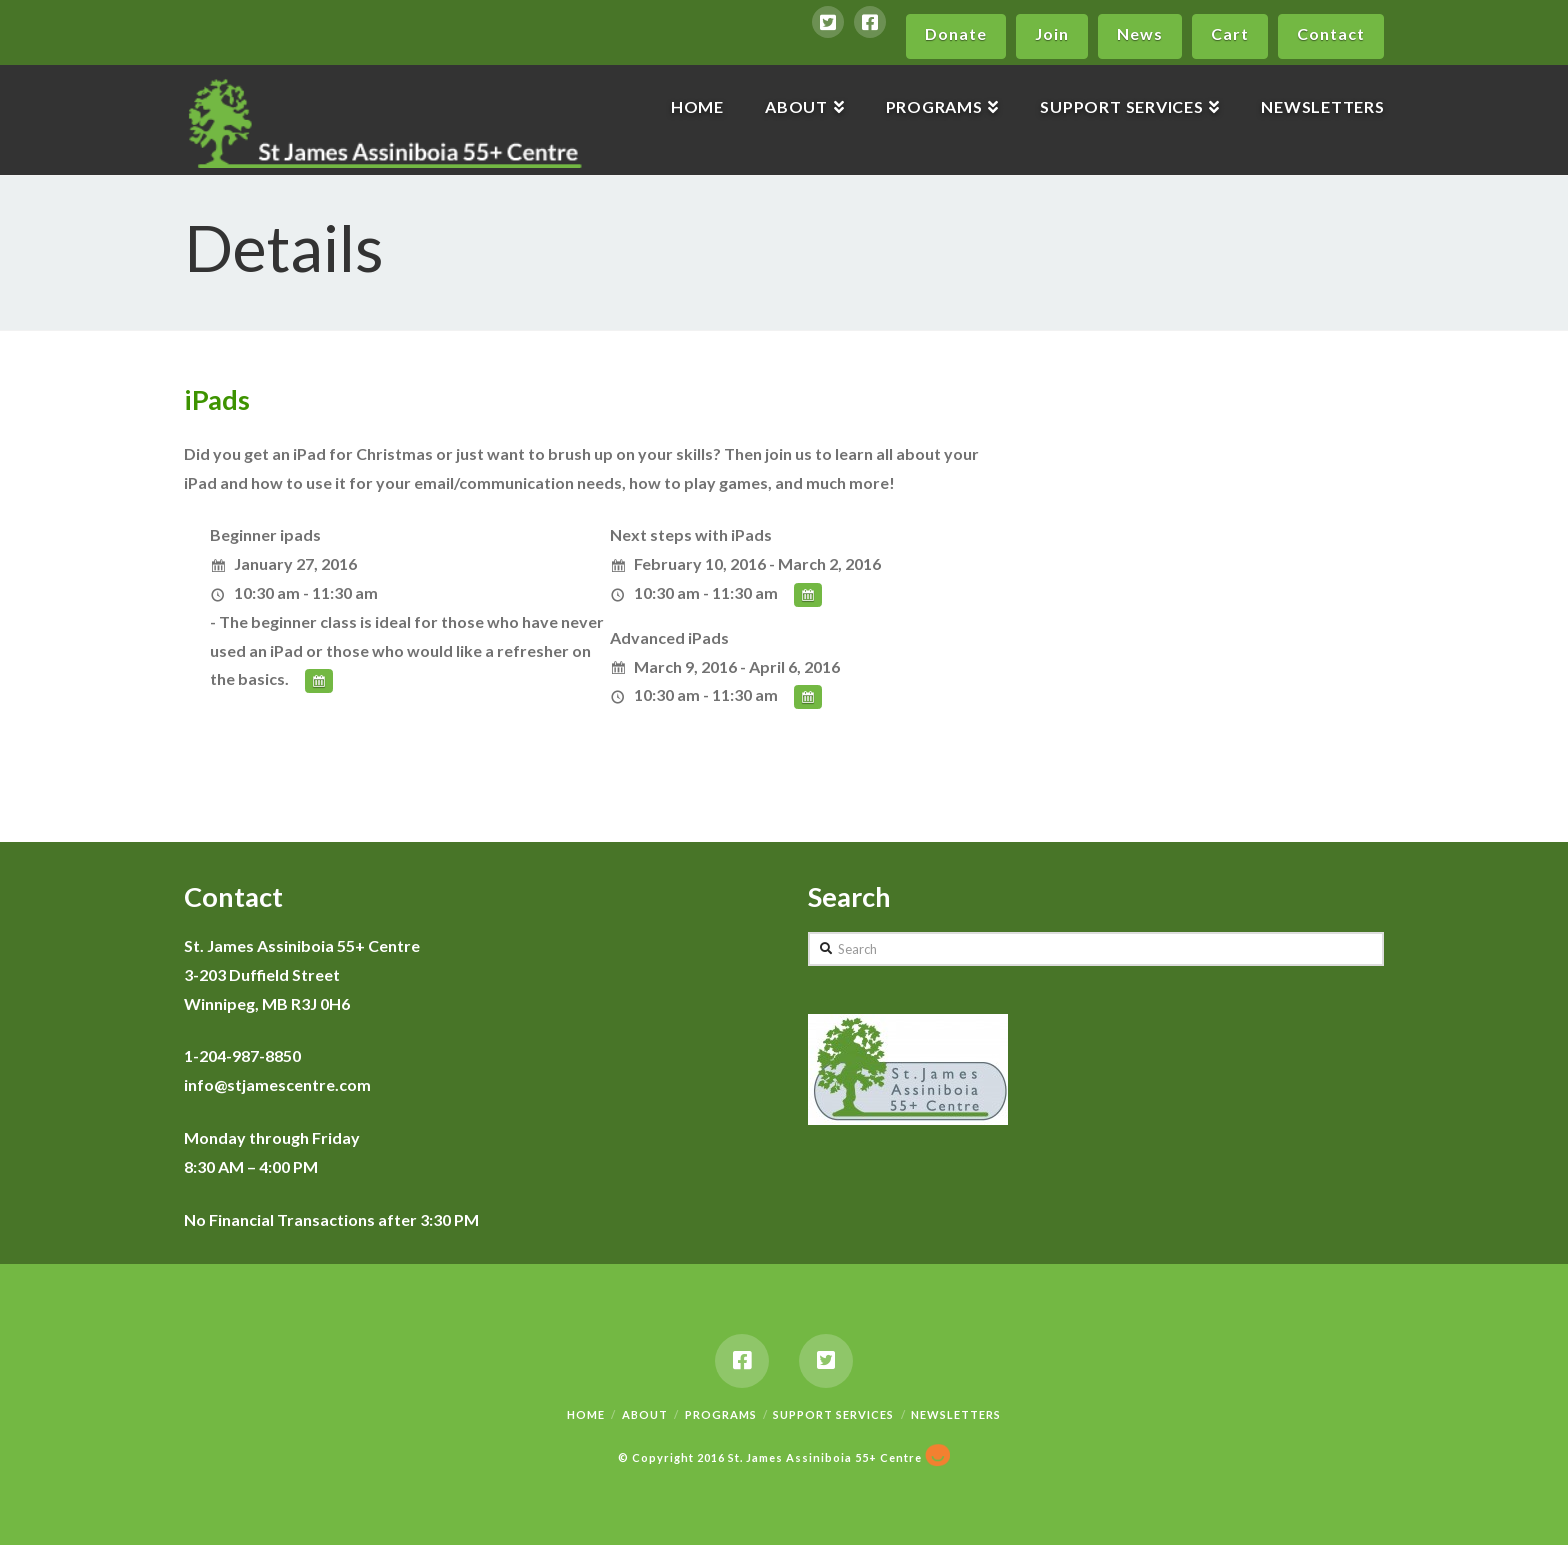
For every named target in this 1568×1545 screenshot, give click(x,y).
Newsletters (956, 1414)
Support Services (833, 1414)
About (645, 1414)
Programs (721, 1414)
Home (586, 1414)
